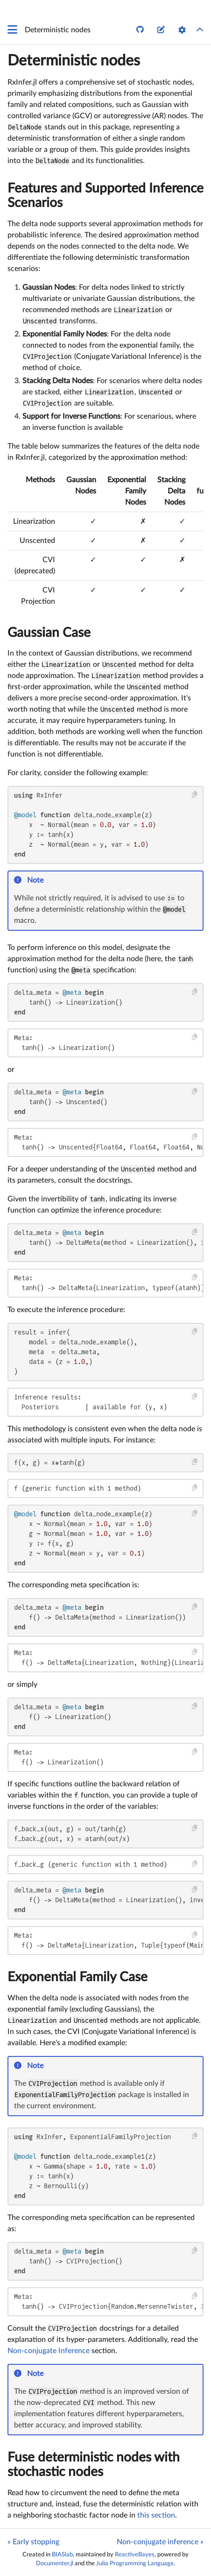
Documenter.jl (54, 2563)
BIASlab (62, 2554)
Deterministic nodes (73, 60)
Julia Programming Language (135, 2563)
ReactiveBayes (135, 2554)
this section (156, 2515)
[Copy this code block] (195, 794)
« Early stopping (33, 2542)
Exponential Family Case (77, 1977)
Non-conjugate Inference (48, 2351)
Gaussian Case (49, 632)
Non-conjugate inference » (160, 2542)
